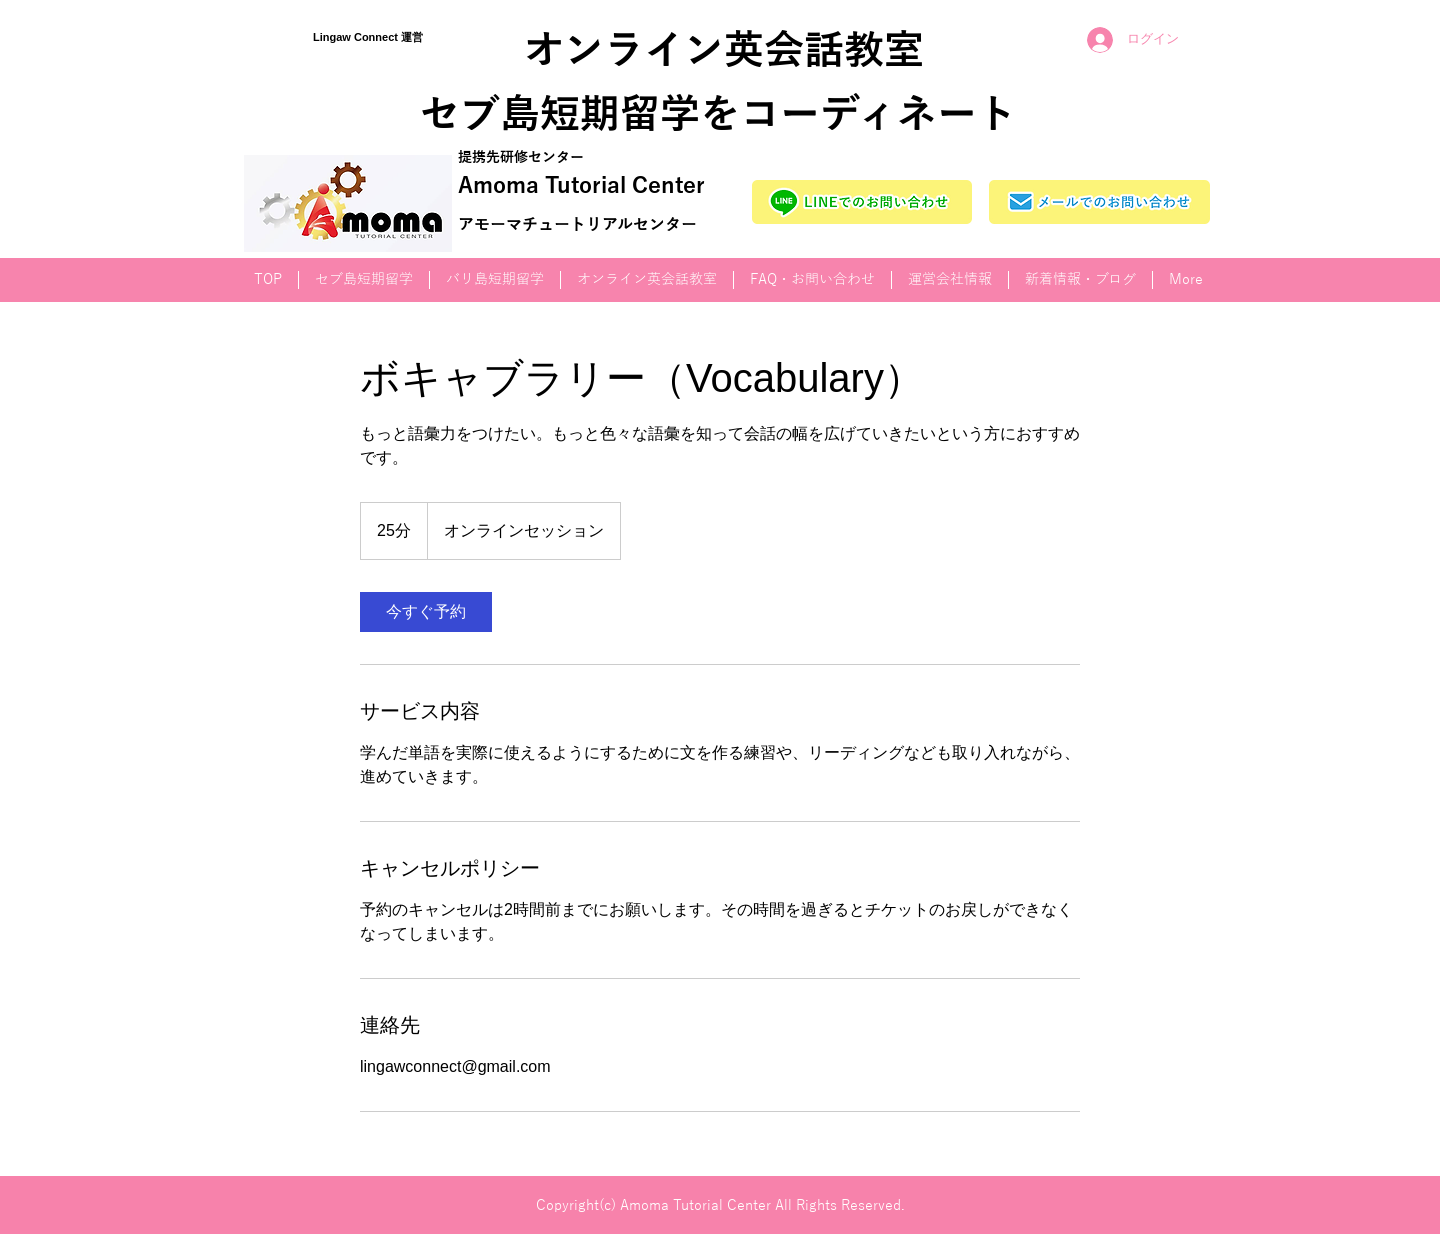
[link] (426, 612)
